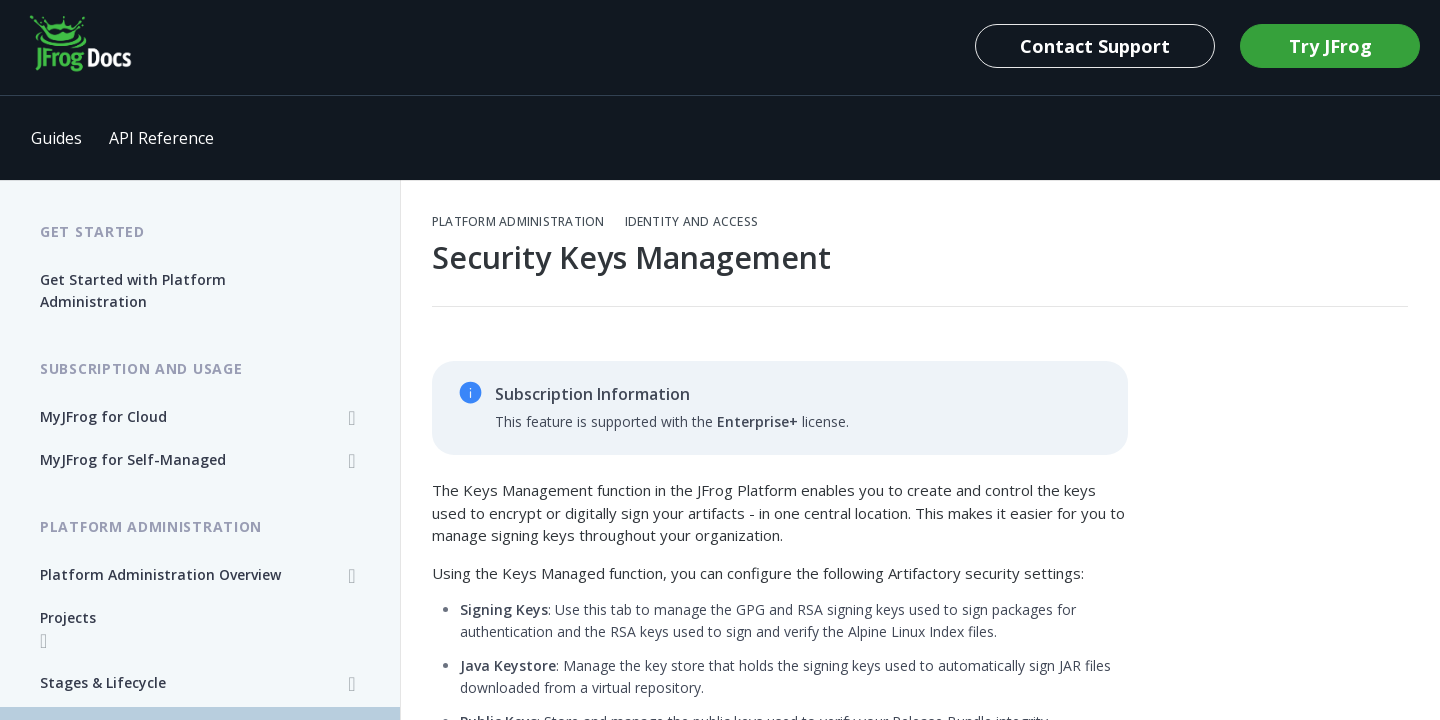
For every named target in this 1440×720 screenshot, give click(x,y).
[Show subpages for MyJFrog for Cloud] (352, 418)
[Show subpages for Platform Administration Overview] (352, 576)
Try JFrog (1330, 46)
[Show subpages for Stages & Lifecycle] (352, 684)
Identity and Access (692, 222)
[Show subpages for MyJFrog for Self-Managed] (352, 461)
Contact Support (1095, 46)
